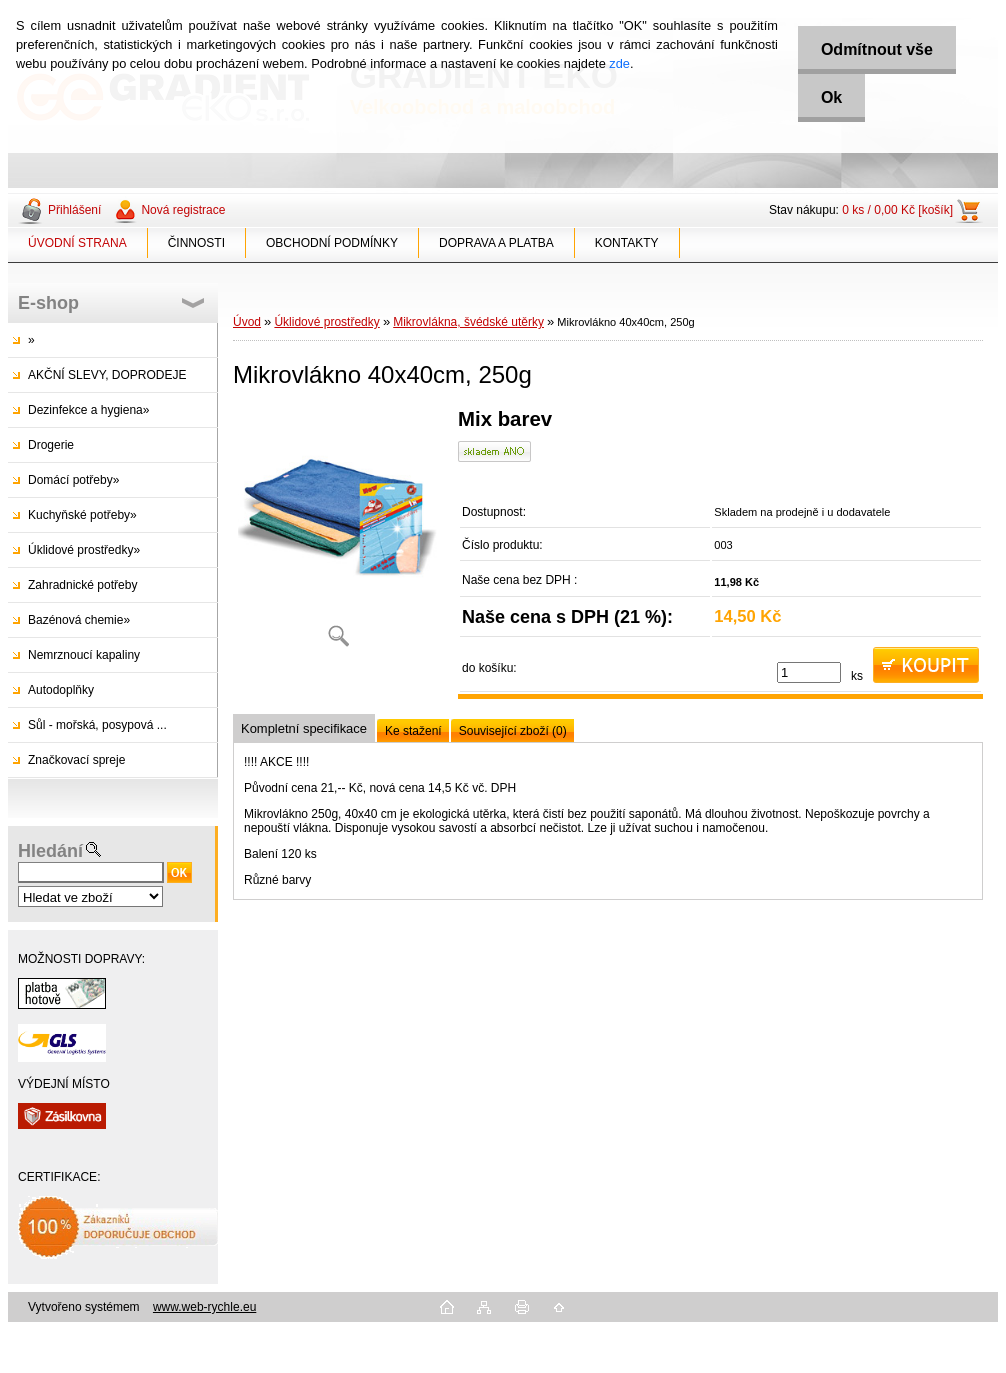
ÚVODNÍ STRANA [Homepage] (77, 243)
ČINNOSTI (196, 243)
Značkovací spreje (76, 760)
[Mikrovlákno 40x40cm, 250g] (338, 534)
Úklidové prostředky (326, 322)
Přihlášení (74, 210)
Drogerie (51, 445)
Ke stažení (413, 731)
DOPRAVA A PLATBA (496, 243)
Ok (828, 97)
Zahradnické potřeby (82, 585)
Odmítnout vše (874, 49)
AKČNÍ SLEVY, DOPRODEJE (107, 375)
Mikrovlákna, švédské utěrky (468, 322)
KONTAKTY (627, 243)
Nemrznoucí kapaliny (84, 655)
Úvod (247, 322)
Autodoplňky (61, 690)
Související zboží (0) (513, 731)
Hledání (50, 851)
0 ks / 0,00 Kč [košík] (897, 210)
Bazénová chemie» (79, 620)
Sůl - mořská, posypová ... (97, 725)
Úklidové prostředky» (84, 550)
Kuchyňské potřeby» (82, 515)
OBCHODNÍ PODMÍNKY (332, 243)
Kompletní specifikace (304, 728)
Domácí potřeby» (73, 480)
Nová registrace (183, 210)
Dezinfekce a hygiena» (88, 410)
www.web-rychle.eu (204, 1307)
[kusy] (809, 672)
